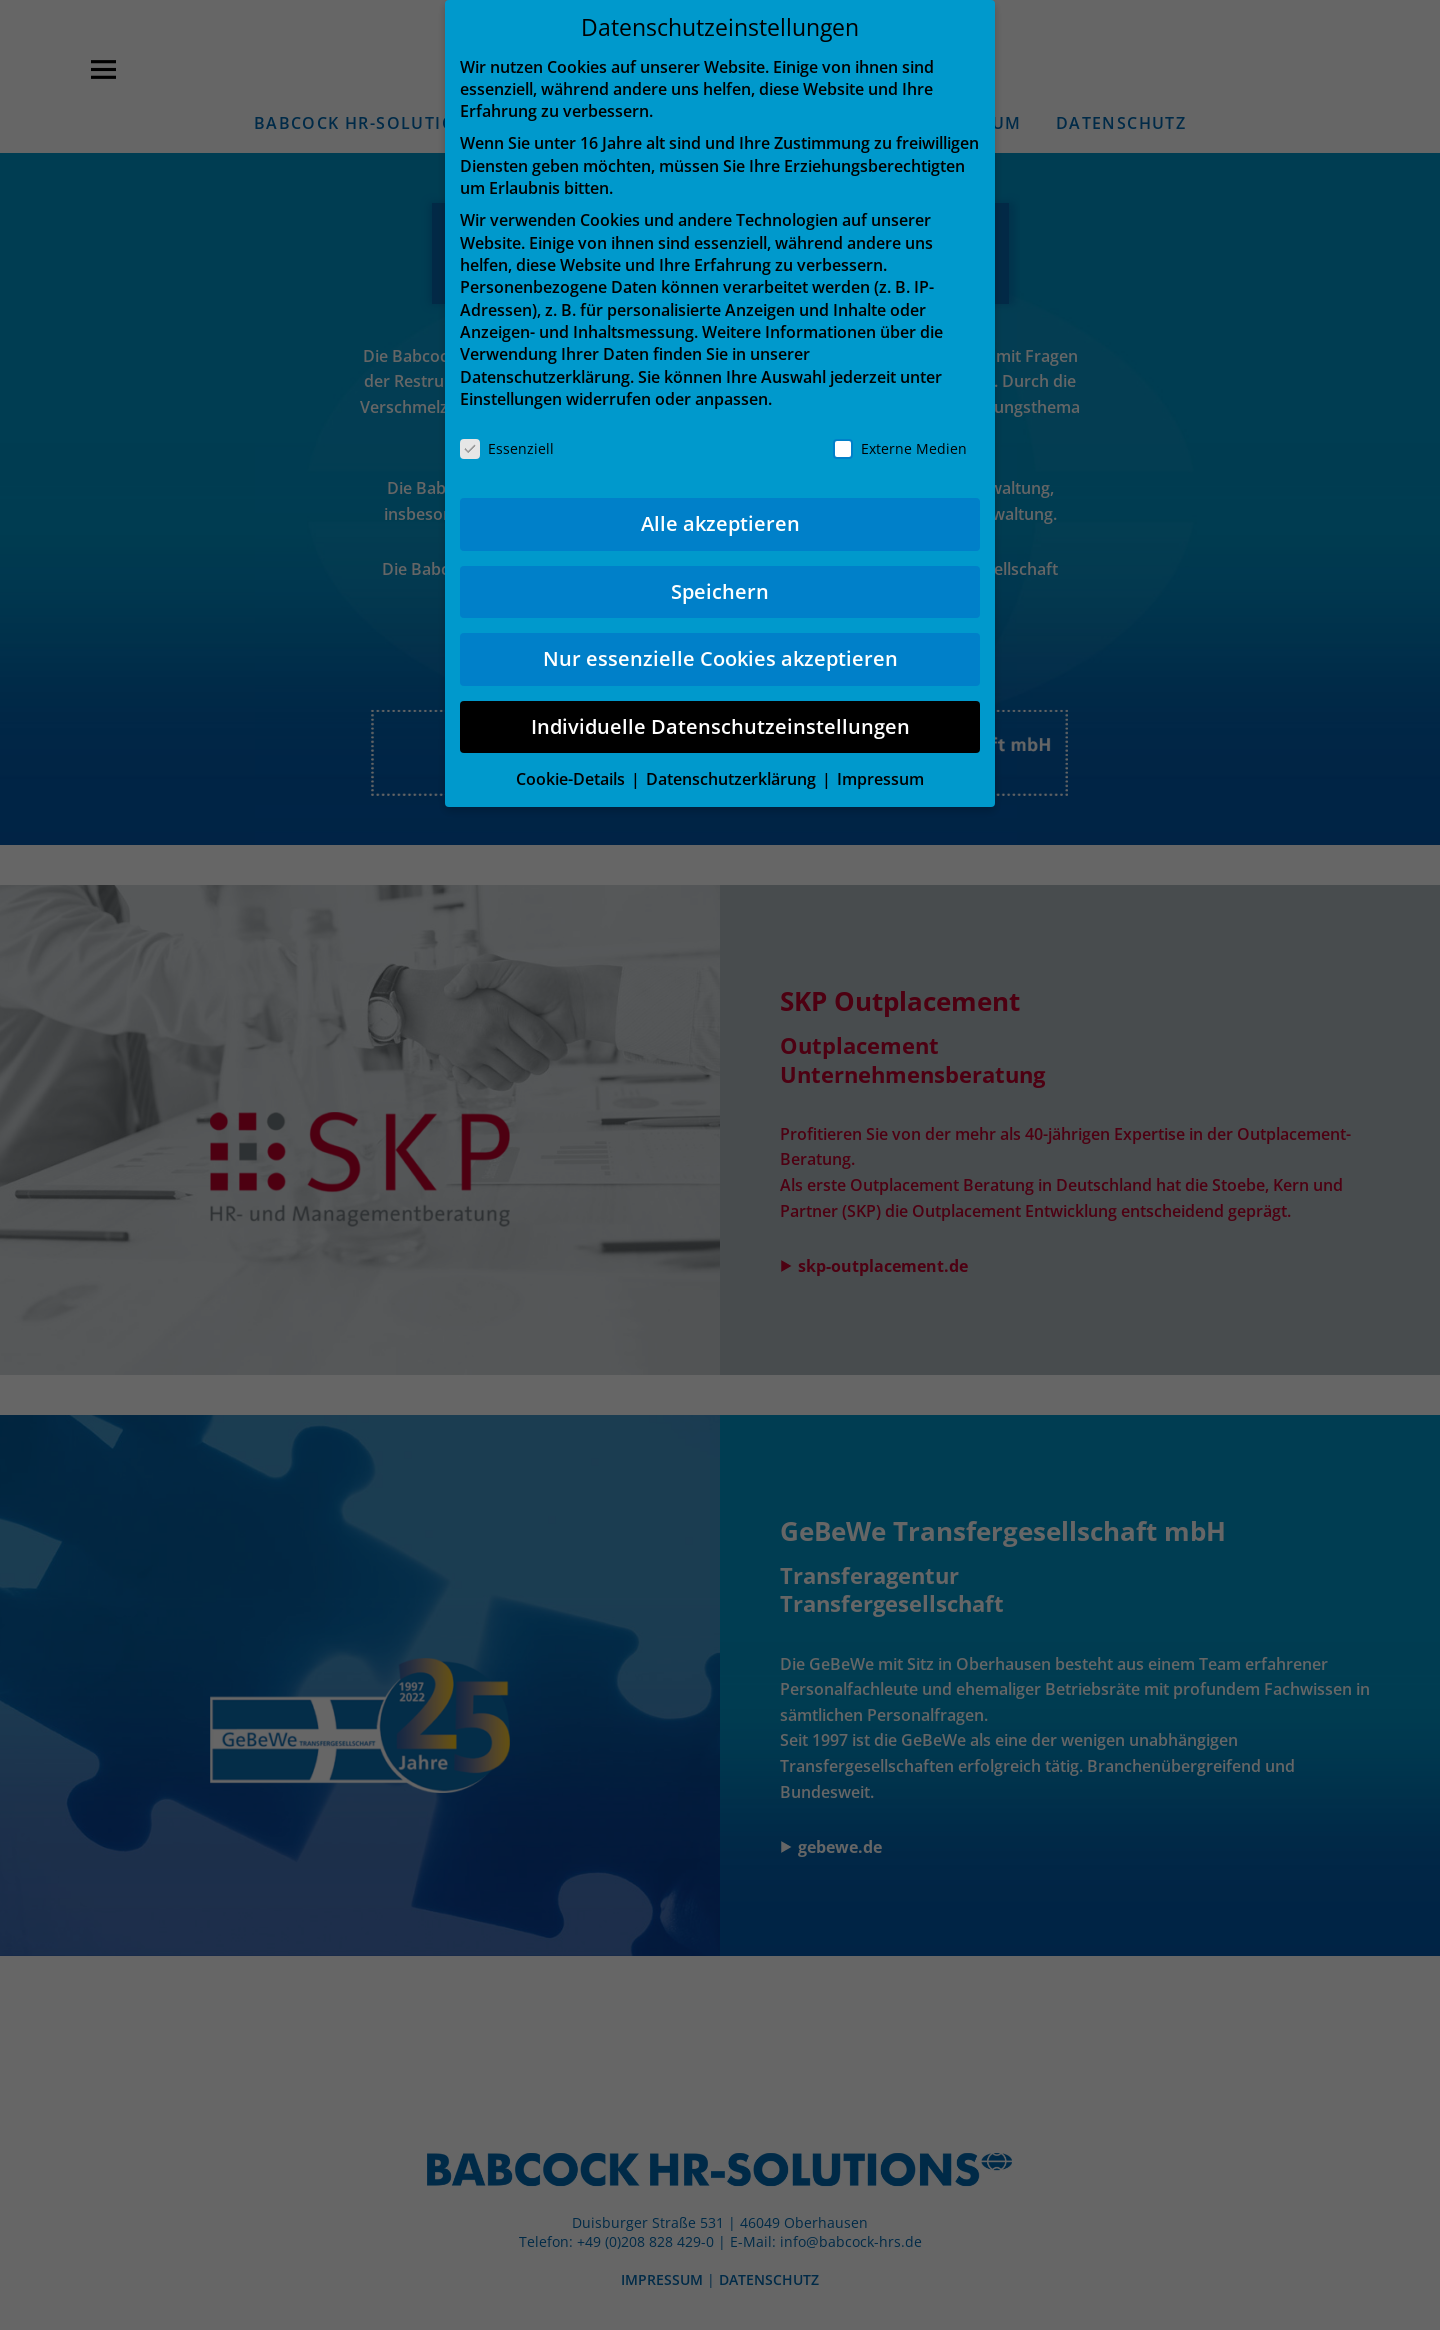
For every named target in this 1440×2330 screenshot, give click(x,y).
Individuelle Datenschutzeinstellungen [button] (720, 726)
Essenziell (507, 448)
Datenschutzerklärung (545, 377)
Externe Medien (900, 448)
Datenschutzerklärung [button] (733, 779)
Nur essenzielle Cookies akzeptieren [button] (720, 658)
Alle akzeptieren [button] (720, 523)
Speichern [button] (720, 591)
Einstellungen (511, 399)
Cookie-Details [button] (572, 779)
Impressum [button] (880, 779)
